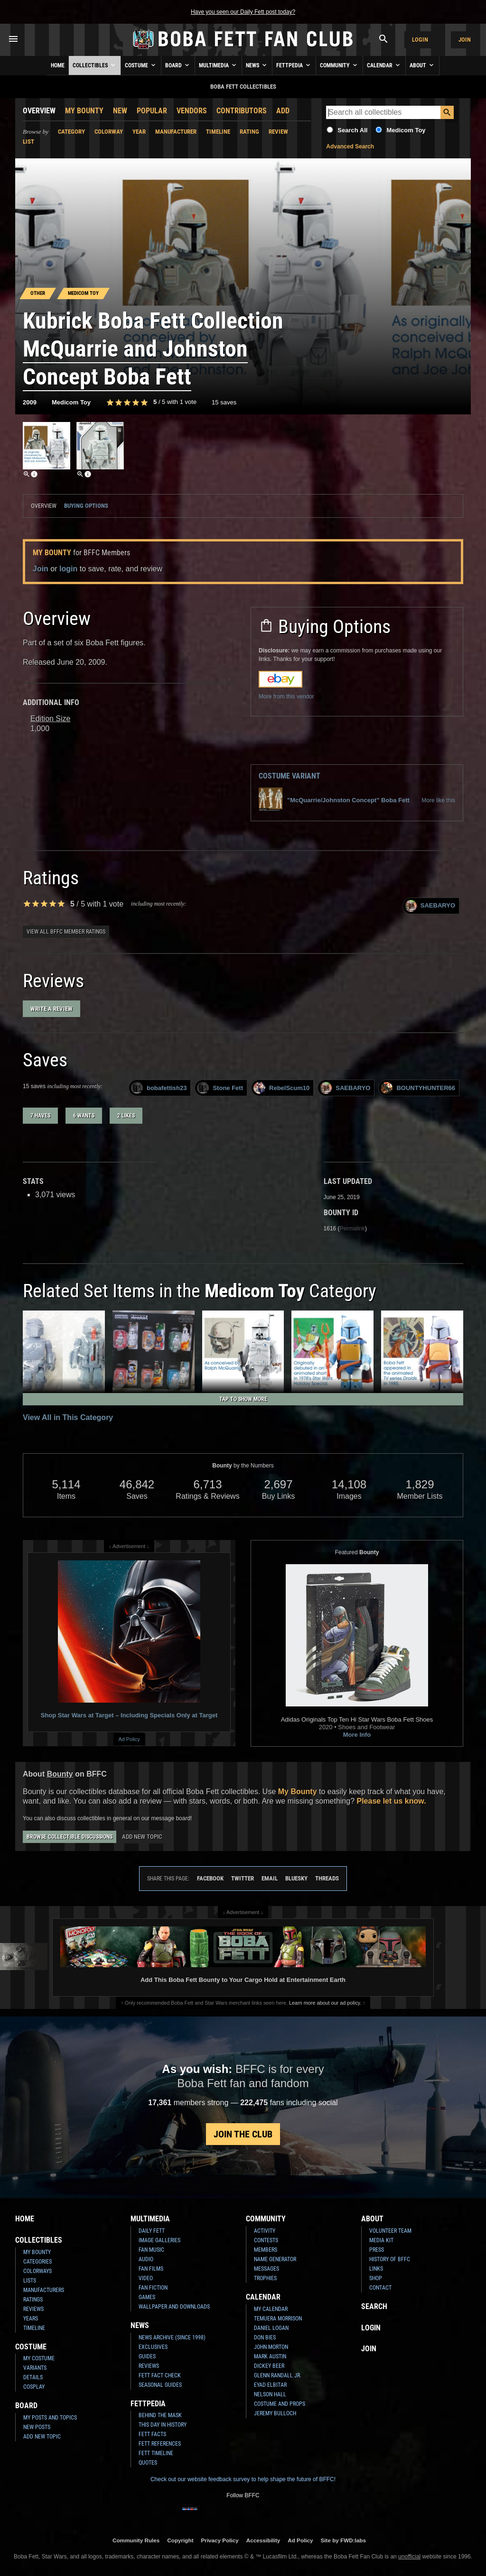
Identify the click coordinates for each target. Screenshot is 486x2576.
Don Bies (265, 2337)
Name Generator (275, 2259)
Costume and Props (279, 2404)
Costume (141, 65)
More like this (438, 800)
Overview (39, 110)
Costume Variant (289, 775)
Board (178, 65)
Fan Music (151, 2249)
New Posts (36, 2427)
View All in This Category (68, 1417)
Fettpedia (294, 65)
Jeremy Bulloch (275, 2413)
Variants (35, 2368)
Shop (375, 2278)
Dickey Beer (269, 2366)
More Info (357, 1734)
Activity (264, 2231)
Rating (249, 131)
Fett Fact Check (160, 2375)
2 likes (126, 1115)
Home (58, 65)
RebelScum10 (281, 1088)
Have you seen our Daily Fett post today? (243, 12)
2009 (30, 402)
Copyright (180, 2540)
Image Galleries (159, 2240)
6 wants (83, 1115)
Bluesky (296, 1878)
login (68, 569)
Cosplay (34, 2386)
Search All (352, 130)
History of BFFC (389, 2259)
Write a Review (51, 1008)
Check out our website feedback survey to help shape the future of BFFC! (243, 2479)
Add (283, 110)
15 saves (224, 402)
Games (147, 2297)
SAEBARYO (430, 906)
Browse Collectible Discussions (69, 1836)
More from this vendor (286, 696)
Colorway (108, 131)
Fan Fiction (153, 2287)
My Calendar (271, 2309)
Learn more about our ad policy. (325, 2003)
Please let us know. (391, 1801)
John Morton (271, 2347)
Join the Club (243, 2134)
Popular (152, 110)
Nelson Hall (270, 2394)
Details (33, 2377)
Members (265, 2249)
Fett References (160, 2443)
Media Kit (381, 2240)
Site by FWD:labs (343, 2540)
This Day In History (163, 2424)
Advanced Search (350, 146)
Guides (147, 2356)
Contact (380, 2287)
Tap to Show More (243, 1399)
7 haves (40, 1115)
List (28, 141)
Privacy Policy (220, 2540)
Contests (266, 2240)
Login (420, 39)
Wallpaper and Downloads (174, 2306)
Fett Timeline (156, 2453)
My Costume (39, 2358)
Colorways (37, 2271)
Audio (146, 2259)
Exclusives (153, 2347)
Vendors (192, 110)
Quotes (148, 2462)
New (120, 110)
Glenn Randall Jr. (277, 2375)
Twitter (242, 1878)
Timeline (218, 131)
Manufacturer (175, 131)
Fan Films (151, 2268)
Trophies (265, 2278)
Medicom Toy (405, 130)
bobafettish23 (159, 1088)
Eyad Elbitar (270, 2385)
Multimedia (218, 65)
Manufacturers (43, 2290)
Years (30, 2318)
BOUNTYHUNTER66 (418, 1088)
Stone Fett (220, 1088)
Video (146, 2278)
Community (339, 65)
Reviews (33, 2309)
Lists (29, 2280)
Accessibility (263, 2540)
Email (270, 1878)
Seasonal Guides (160, 2385)
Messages (266, 2268)
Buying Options (86, 505)
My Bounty (84, 110)
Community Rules (135, 2540)
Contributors (241, 110)
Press (376, 2249)
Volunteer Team (390, 2231)
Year (139, 131)
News (257, 65)
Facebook (210, 1878)
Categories (37, 2261)
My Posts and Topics (50, 2417)
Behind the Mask (160, 2415)
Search (374, 2306)
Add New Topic (142, 1836)
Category (71, 131)
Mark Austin (270, 2356)
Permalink (352, 1228)
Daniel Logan (271, 2328)
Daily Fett (152, 2231)
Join (464, 39)
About (422, 65)
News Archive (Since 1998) (172, 2337)
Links (376, 2268)
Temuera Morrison (278, 2318)
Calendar (384, 65)
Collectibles (95, 65)
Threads (327, 1878)
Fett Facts (152, 2434)
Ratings (33, 2299)
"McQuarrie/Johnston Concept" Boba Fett (334, 800)
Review (278, 131)
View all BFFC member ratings (66, 931)
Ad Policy (129, 1739)
